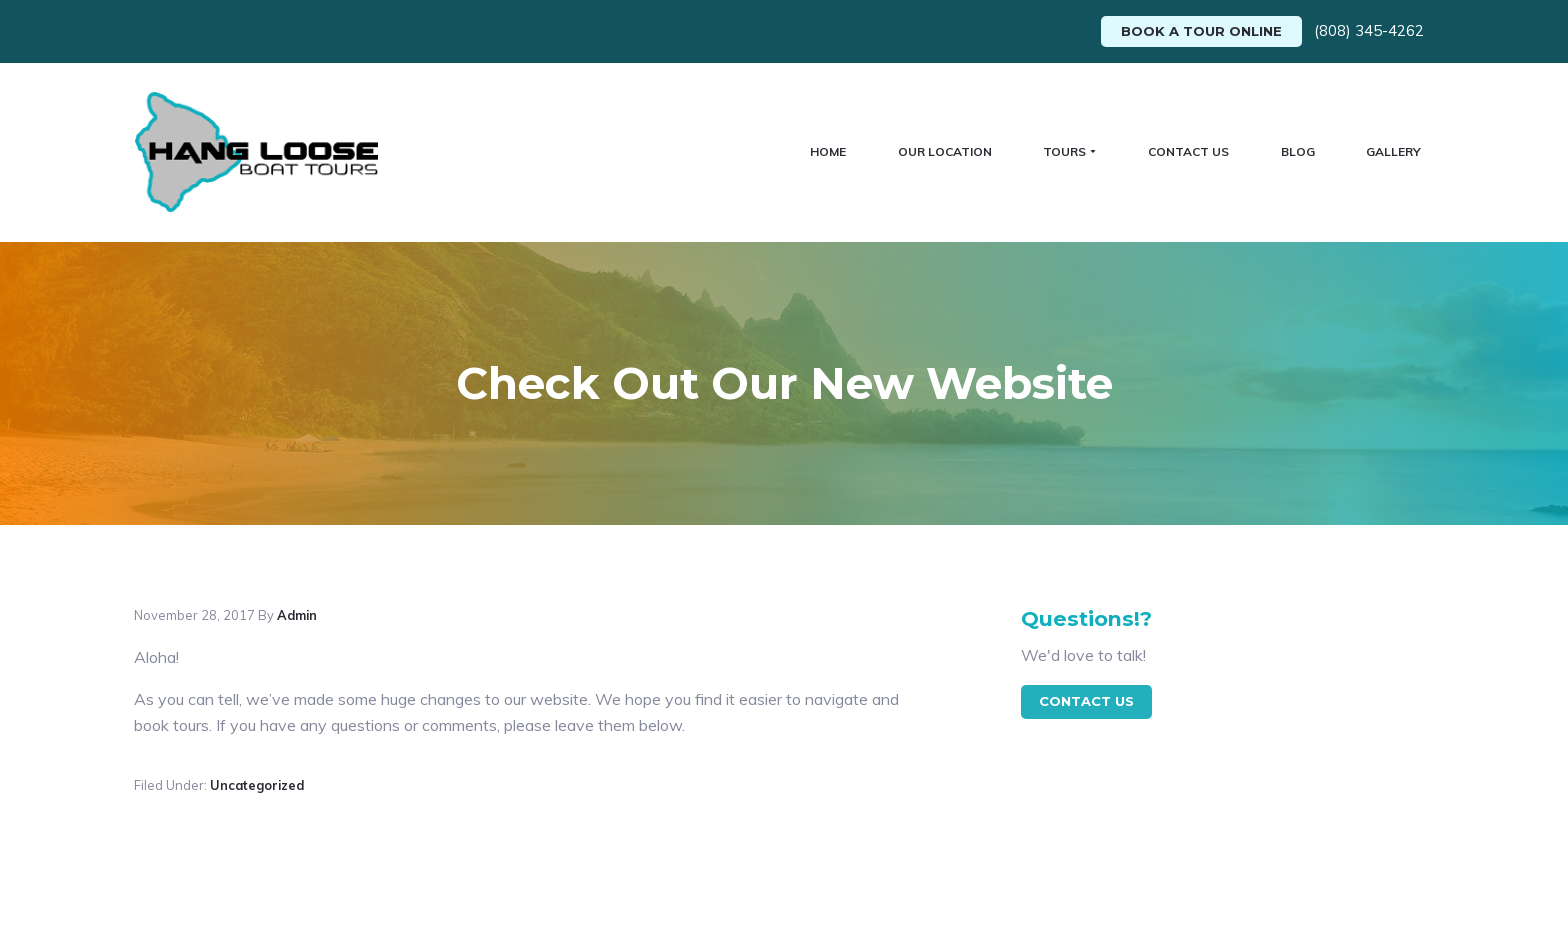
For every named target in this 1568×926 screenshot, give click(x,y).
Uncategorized (257, 764)
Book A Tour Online (1201, 31)
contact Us (1086, 680)
